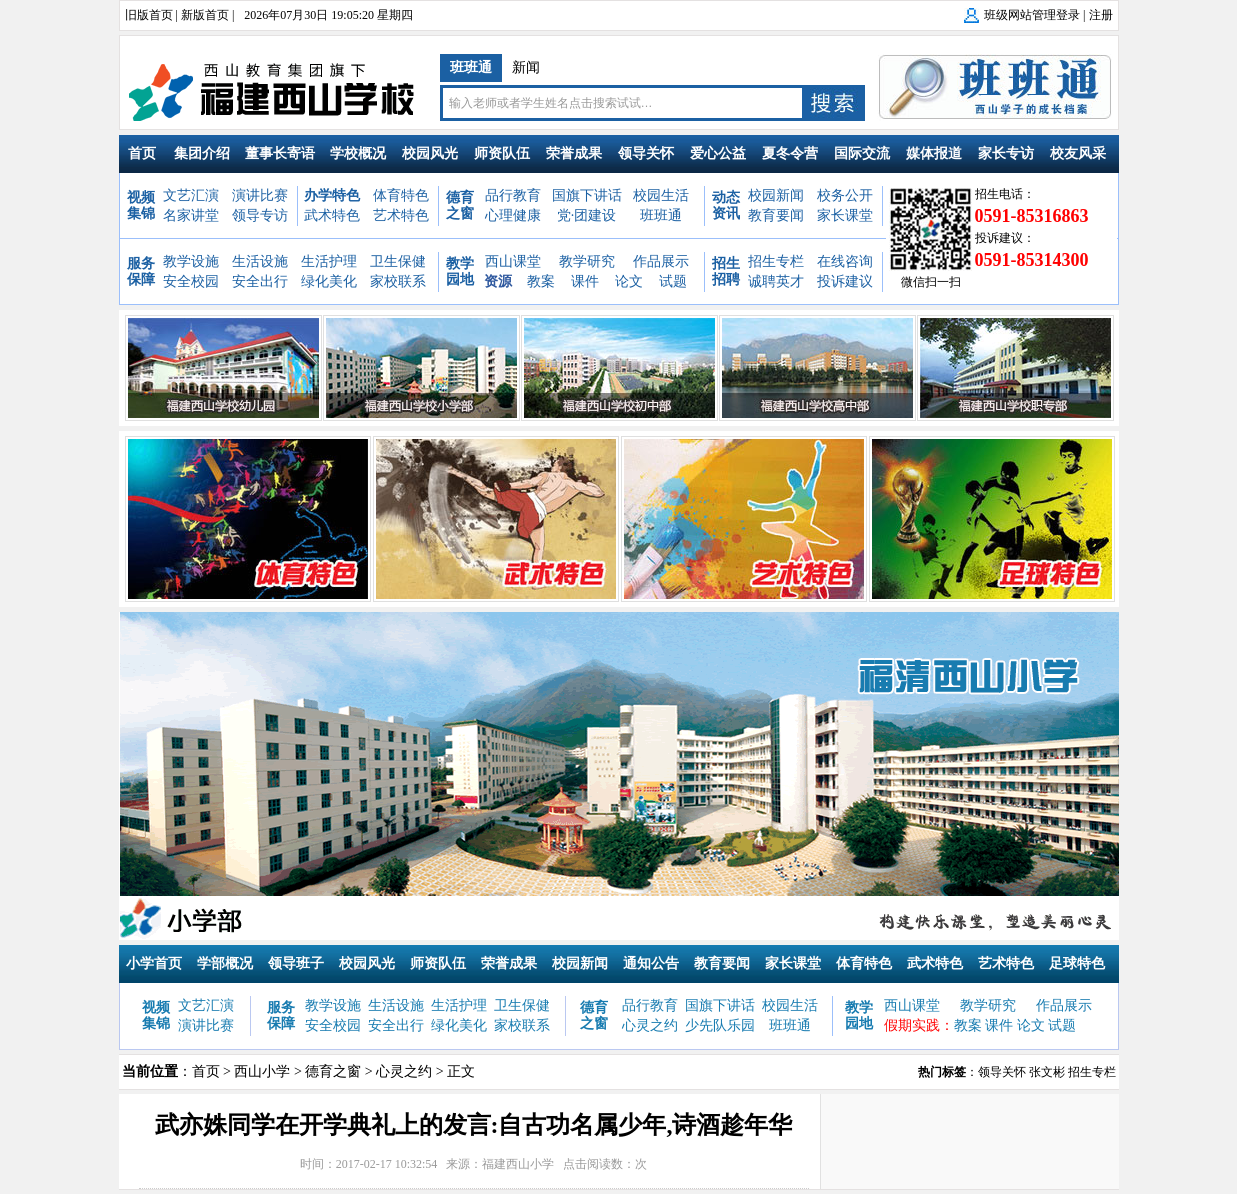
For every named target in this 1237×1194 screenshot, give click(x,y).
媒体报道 (934, 153)
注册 (1101, 15)
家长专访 (1006, 153)
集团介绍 (202, 153)
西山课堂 (513, 261)
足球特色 (1077, 963)
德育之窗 (460, 205)
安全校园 (191, 281)
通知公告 (651, 963)
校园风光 (430, 153)
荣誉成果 (574, 153)
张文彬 (1047, 1072)
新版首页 (205, 15)
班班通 (471, 67)
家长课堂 (845, 215)
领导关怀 (646, 153)
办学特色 (332, 195)
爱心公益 (718, 153)
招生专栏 (776, 261)
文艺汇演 (191, 195)
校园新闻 (776, 195)
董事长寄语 (280, 153)
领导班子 (296, 963)
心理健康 (513, 215)
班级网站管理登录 (1032, 15)
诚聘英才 (776, 281)
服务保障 (141, 271)
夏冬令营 (790, 153)
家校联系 (398, 281)
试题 (673, 281)
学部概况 (225, 963)
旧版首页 (149, 15)
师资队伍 (502, 153)
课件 (585, 281)
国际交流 (862, 153)
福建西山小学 (518, 1164)
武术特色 (332, 215)
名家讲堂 (191, 215)
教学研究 (587, 261)
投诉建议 (845, 281)
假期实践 (912, 1025)
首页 (142, 153)
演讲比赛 (260, 195)
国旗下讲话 (587, 195)
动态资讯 (726, 205)
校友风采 (1078, 153)
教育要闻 (776, 215)
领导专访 (260, 215)
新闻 (526, 67)
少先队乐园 (720, 1025)
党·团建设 (587, 215)
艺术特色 (401, 215)
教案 (541, 281)
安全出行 (260, 281)
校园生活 (661, 195)
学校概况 (358, 153)
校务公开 (845, 195)
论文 (629, 281)
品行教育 (513, 195)
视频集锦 (141, 205)
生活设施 (260, 261)
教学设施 (191, 261)
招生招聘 (726, 271)
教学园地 (460, 271)
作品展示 (661, 261)
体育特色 (401, 195)
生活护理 (329, 261)
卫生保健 (398, 261)
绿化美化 (329, 281)
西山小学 (262, 1071)
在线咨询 (845, 261)
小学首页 (154, 963)
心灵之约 (650, 1025)
